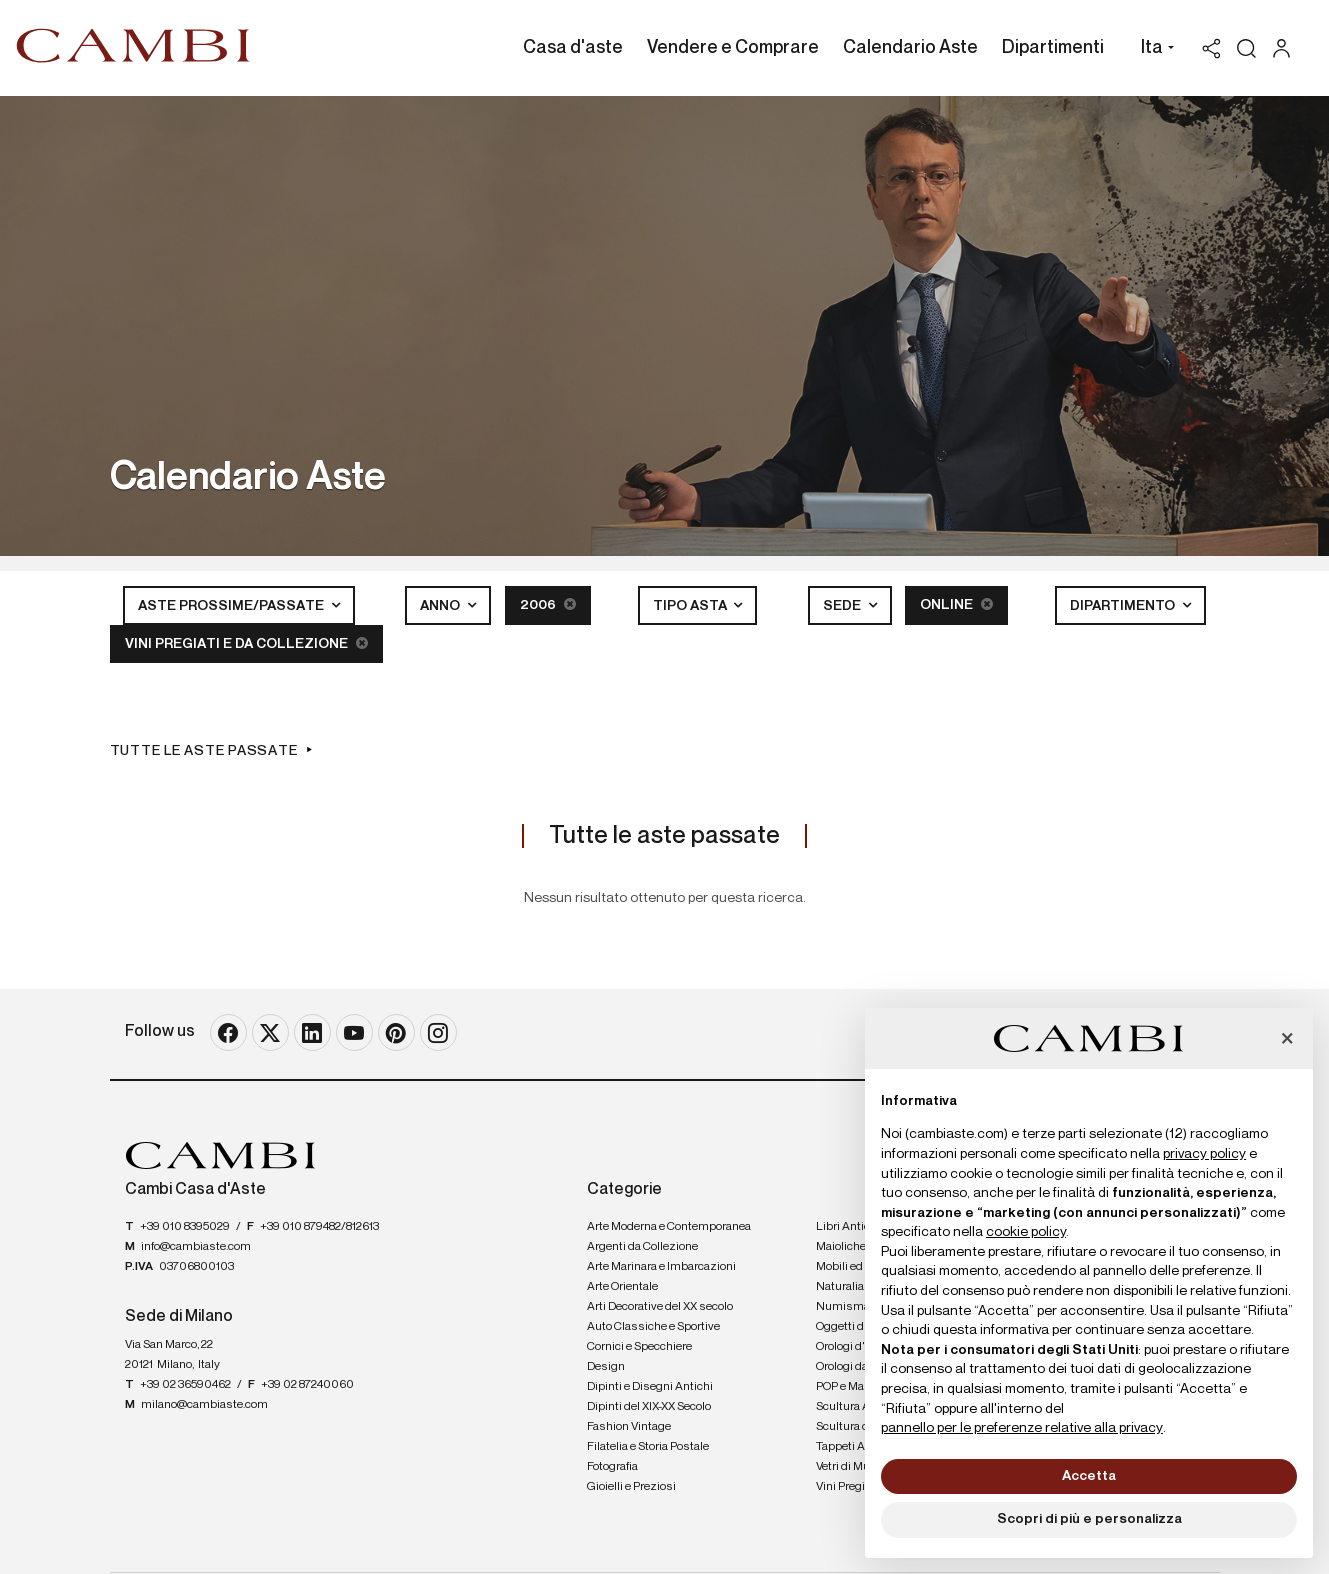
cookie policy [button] (1026, 1232)
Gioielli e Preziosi (631, 1487)
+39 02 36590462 (185, 1385)
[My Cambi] (1286, 48)
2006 (548, 604)
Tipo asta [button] (691, 606)
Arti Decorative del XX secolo (660, 1307)
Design (606, 1367)
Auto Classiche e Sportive (653, 1327)
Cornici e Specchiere (639, 1347)
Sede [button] (843, 606)
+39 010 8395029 (185, 1227)
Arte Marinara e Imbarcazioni (661, 1267)
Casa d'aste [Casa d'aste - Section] (573, 48)
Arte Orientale (622, 1287)
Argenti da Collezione (642, 1247)
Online (956, 604)
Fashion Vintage (629, 1427)
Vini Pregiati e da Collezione (246, 643)
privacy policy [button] (1204, 1154)
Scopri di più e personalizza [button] (1089, 1519)
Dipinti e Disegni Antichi (650, 1387)
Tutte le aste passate (204, 751)
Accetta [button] (1089, 1476)
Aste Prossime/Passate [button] (232, 606)
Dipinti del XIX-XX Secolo (649, 1407)
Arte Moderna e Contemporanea (669, 1227)
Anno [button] (441, 606)
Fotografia (612, 1467)
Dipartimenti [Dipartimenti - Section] (1053, 48)
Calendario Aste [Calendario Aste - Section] (910, 48)
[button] (1152, 50)
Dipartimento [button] (1124, 606)
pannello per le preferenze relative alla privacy (1022, 1428)
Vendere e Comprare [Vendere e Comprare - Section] (733, 48)
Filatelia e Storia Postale (648, 1447)
